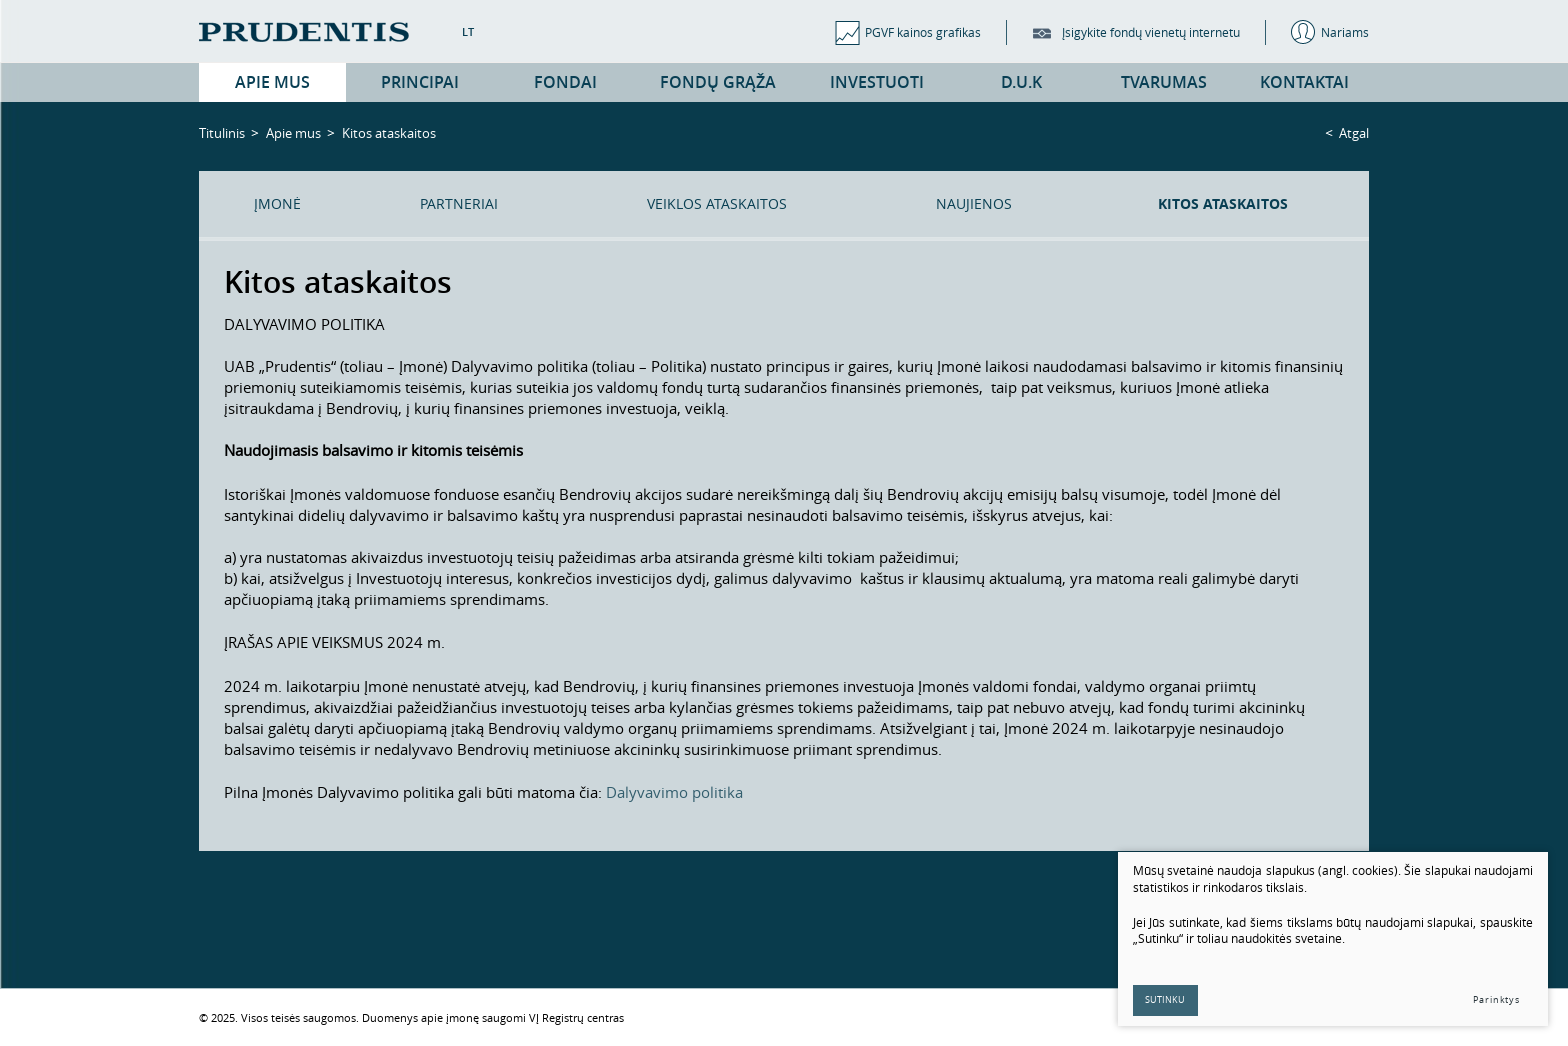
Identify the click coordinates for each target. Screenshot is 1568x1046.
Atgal (1354, 133)
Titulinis (222, 133)
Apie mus (293, 133)
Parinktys (1496, 1000)
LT (468, 31)
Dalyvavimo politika (674, 792)
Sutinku (1166, 1000)
